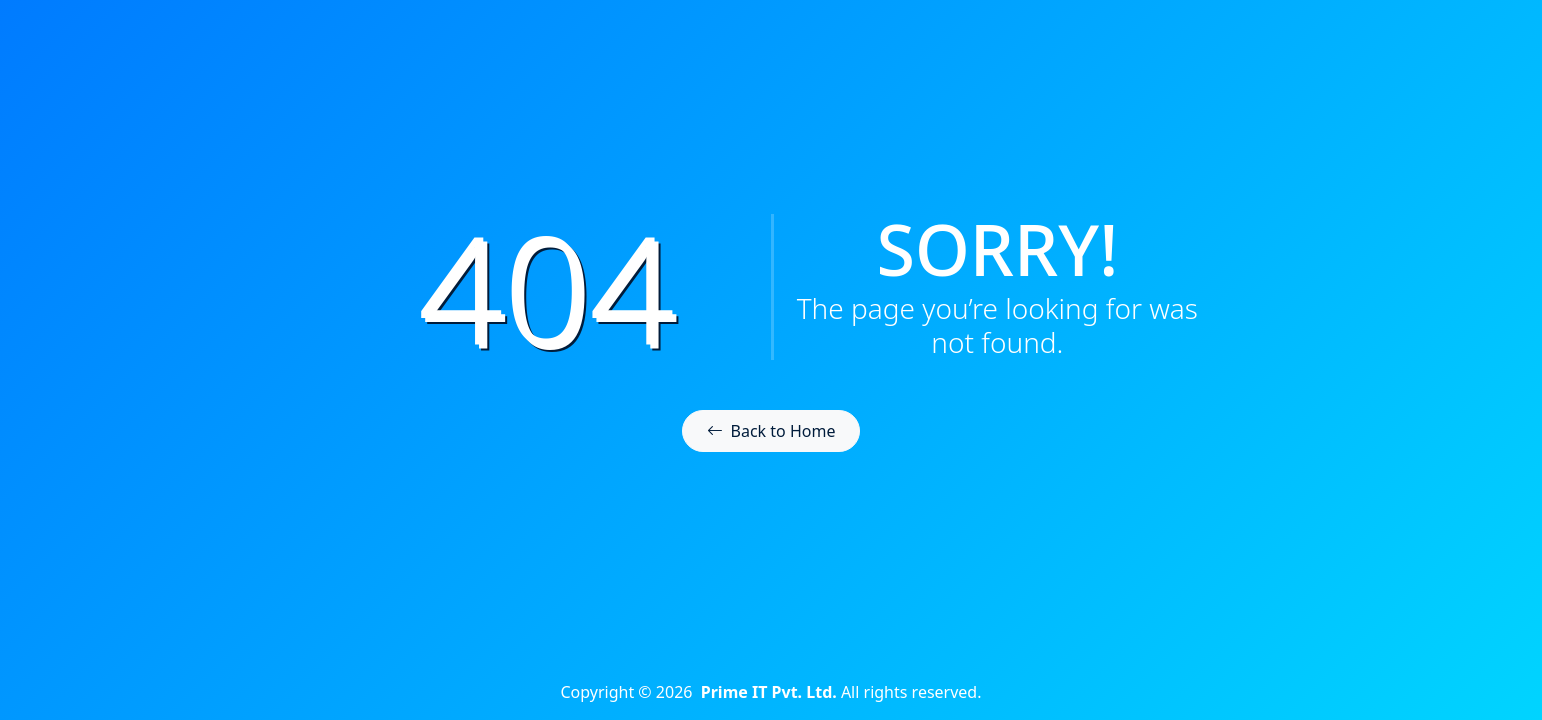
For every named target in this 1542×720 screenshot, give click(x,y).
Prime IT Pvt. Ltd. (769, 692)
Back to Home (771, 431)
